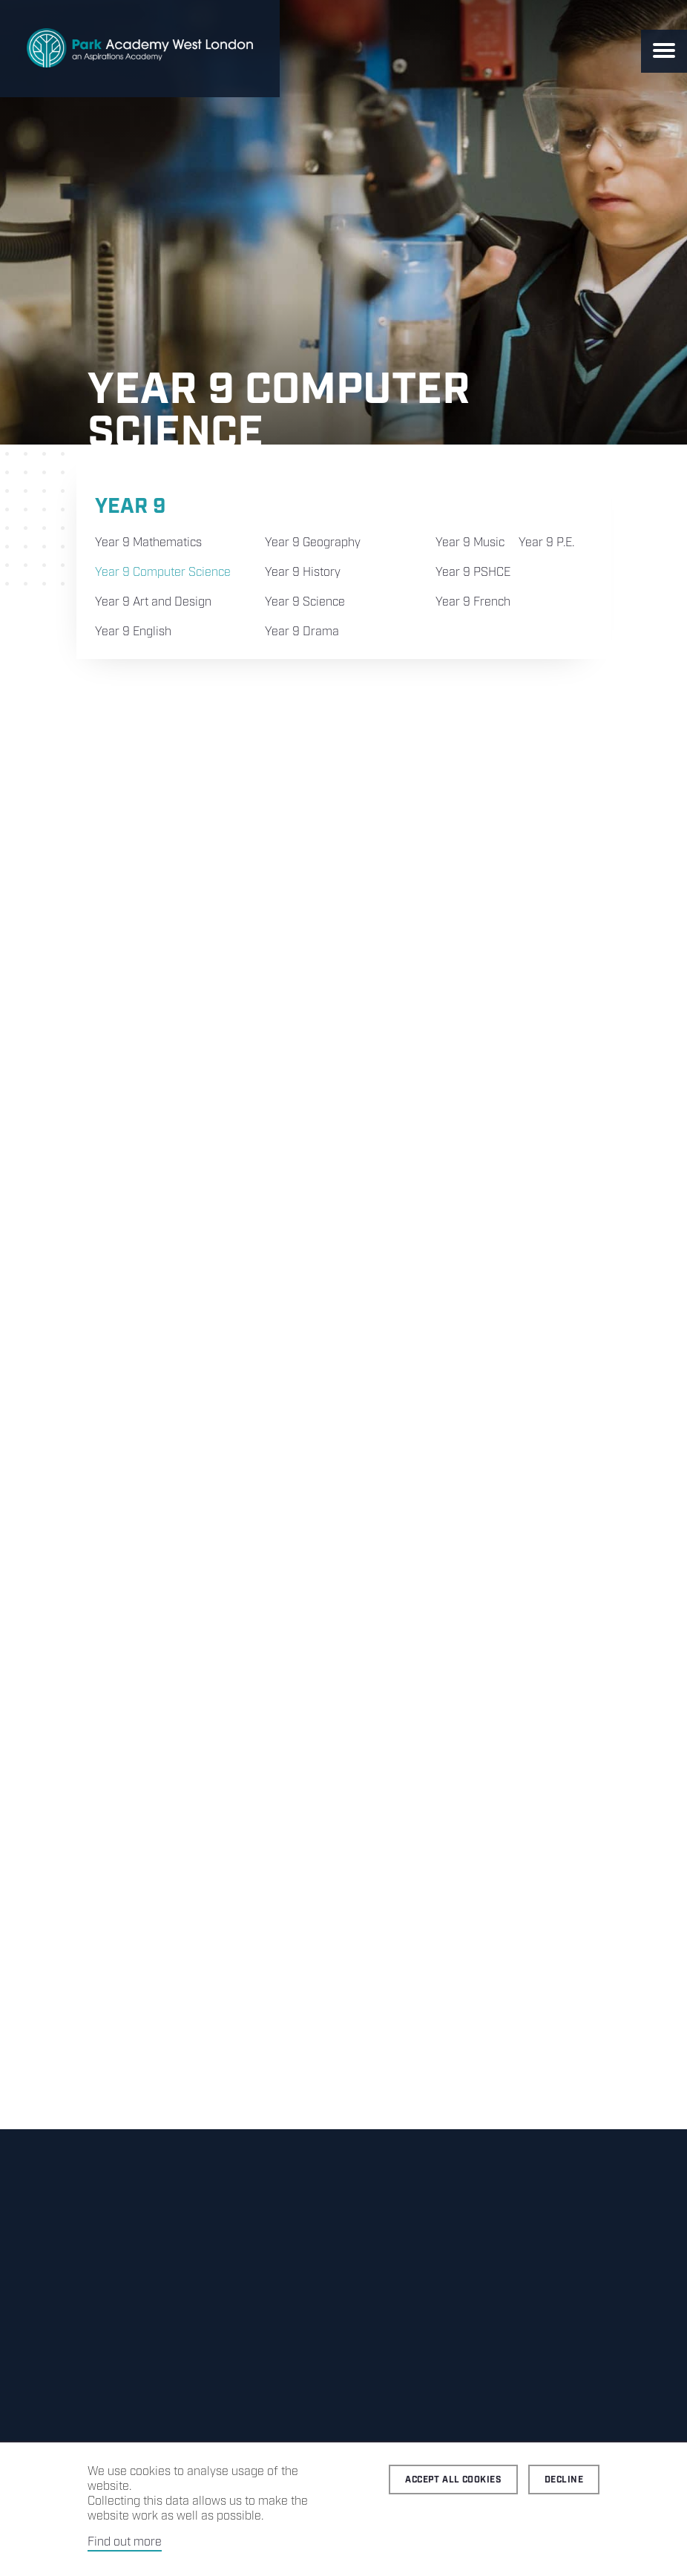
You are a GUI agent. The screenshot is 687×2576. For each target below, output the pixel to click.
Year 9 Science (305, 602)
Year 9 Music (469, 543)
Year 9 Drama (302, 632)
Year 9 (130, 506)
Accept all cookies (453, 2479)
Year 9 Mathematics (148, 543)
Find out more (125, 2542)
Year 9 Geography (313, 543)
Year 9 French (472, 602)
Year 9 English (133, 632)
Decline (564, 2479)
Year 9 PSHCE (472, 572)
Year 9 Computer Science (163, 572)
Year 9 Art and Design (153, 602)
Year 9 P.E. (546, 543)
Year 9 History (303, 572)
